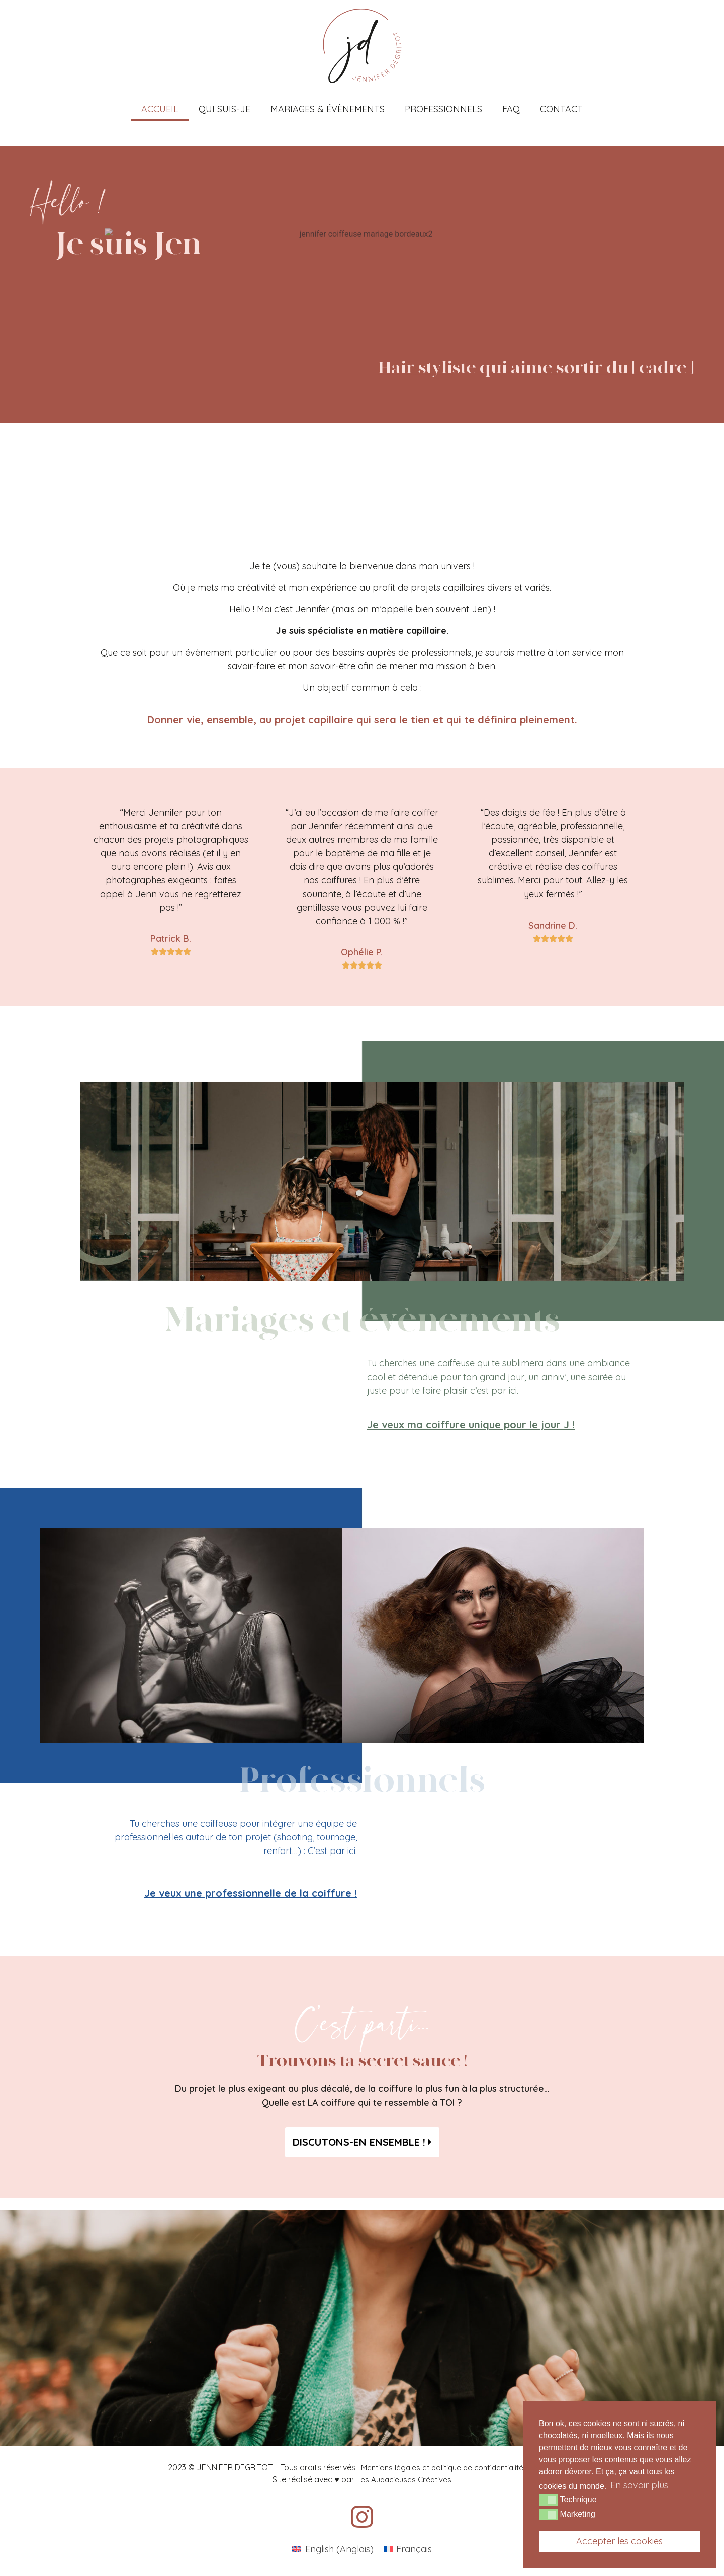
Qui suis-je (224, 109)
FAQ (511, 109)
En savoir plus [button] (639, 2485)
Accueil (159, 109)
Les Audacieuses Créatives (403, 2479)
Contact (561, 109)
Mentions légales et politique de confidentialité (442, 2467)
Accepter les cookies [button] (619, 2541)
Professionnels (443, 109)
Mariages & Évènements (327, 109)
